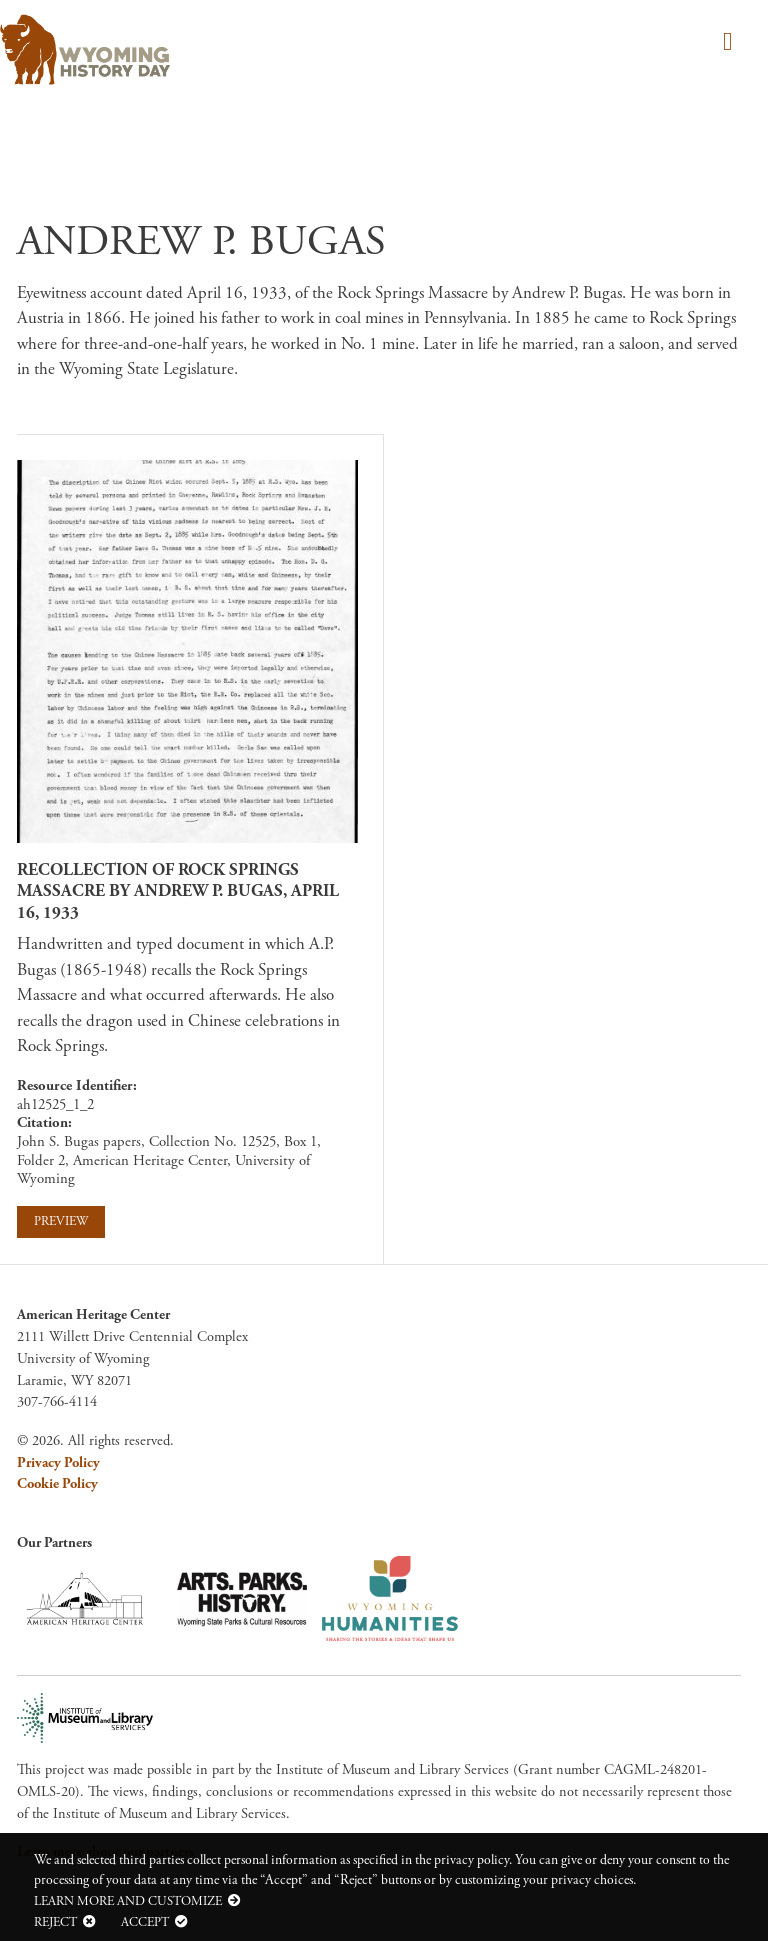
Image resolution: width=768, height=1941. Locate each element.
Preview (61, 1221)
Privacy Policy (58, 1463)
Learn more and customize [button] (128, 1901)
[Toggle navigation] (724, 43)
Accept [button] (145, 1922)
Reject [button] (55, 1922)
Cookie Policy (57, 1484)
